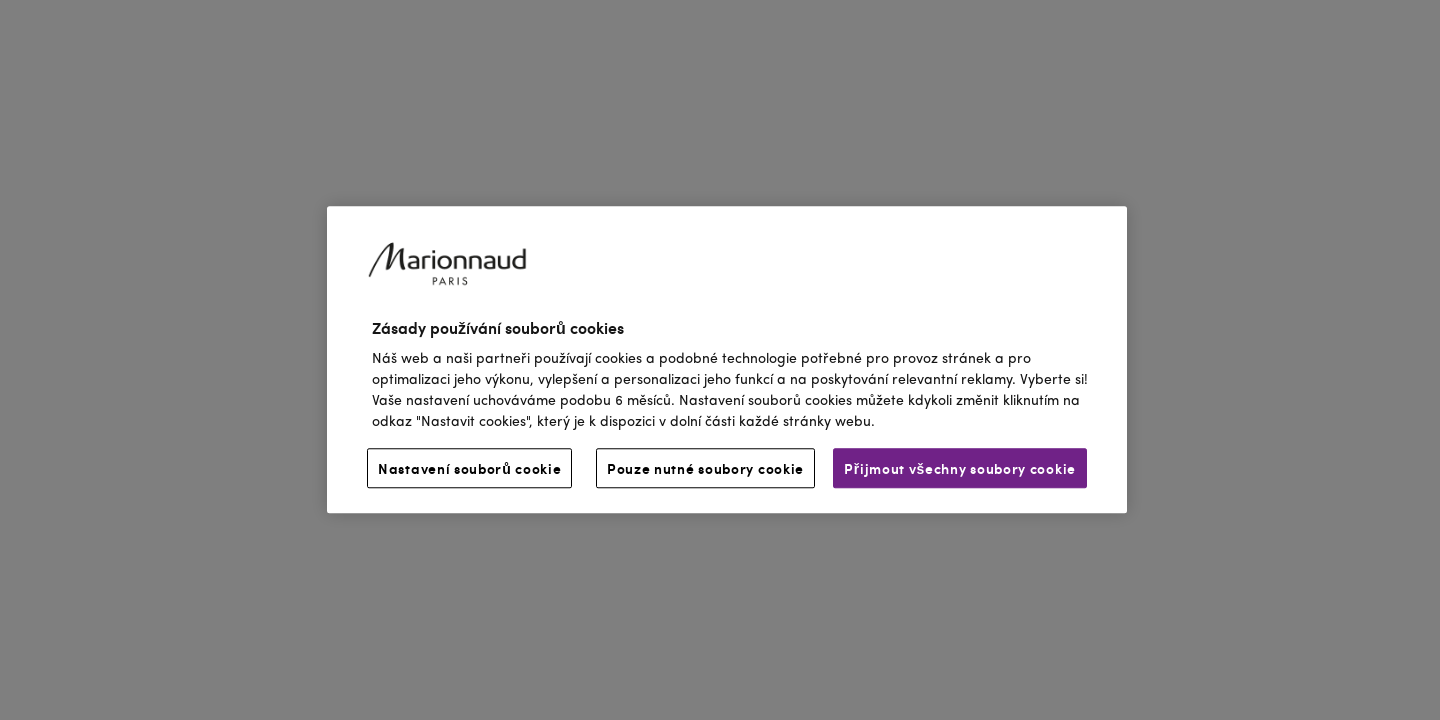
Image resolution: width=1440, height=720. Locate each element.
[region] (727, 359)
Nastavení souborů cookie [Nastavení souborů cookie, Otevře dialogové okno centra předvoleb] (469, 469)
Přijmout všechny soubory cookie (960, 469)
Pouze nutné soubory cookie (705, 469)
